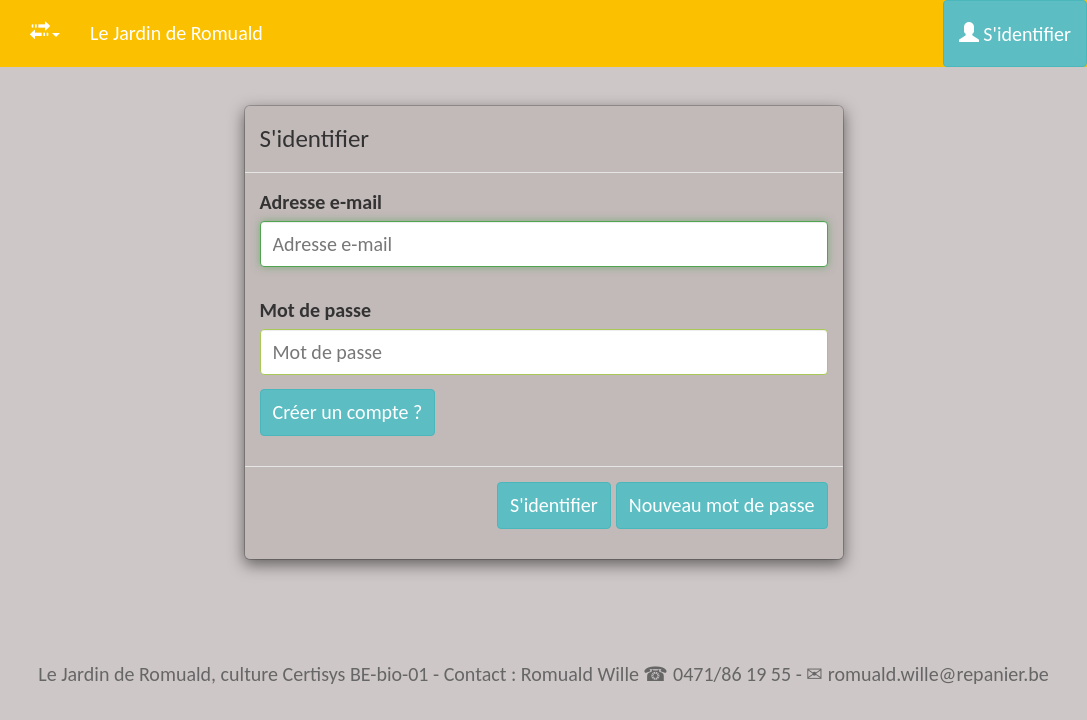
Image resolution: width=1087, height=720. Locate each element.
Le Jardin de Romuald (176, 33)
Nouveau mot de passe (722, 505)
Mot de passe (316, 310)
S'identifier (1015, 34)
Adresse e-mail (321, 202)
